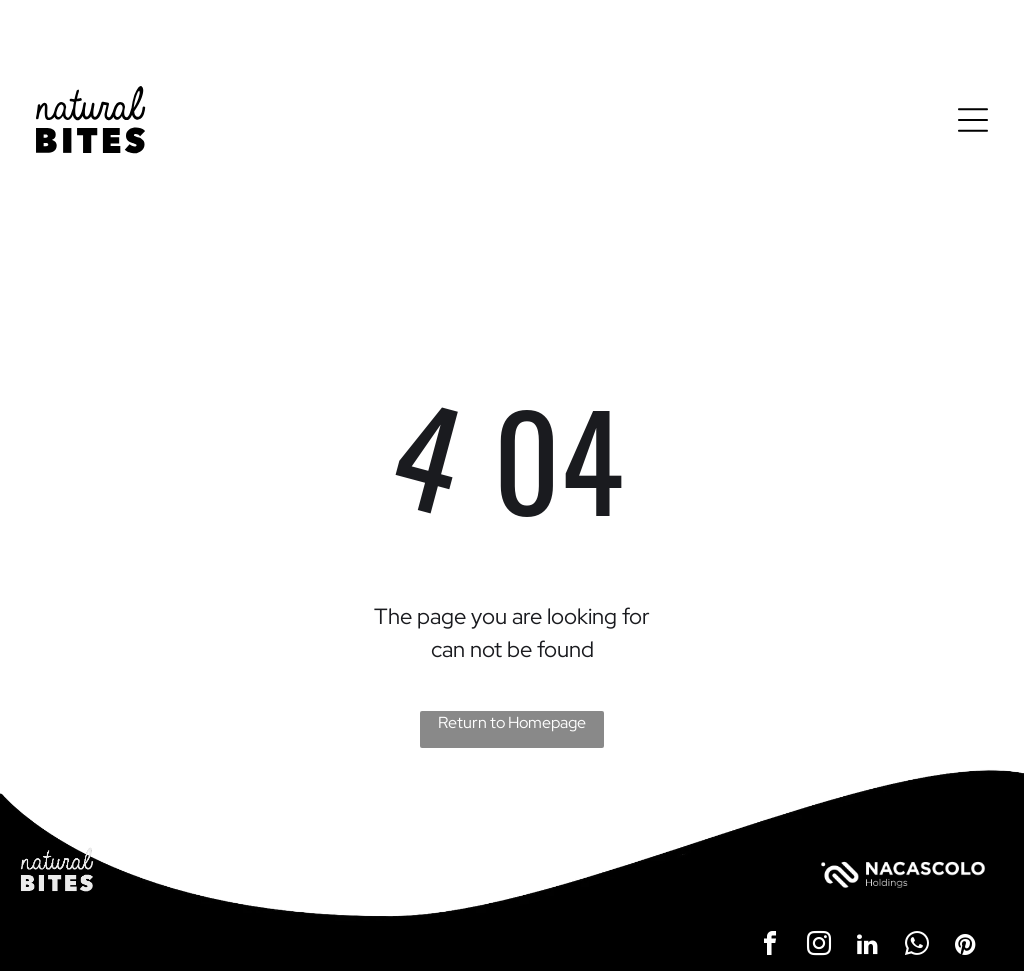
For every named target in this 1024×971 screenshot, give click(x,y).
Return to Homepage (512, 722)
